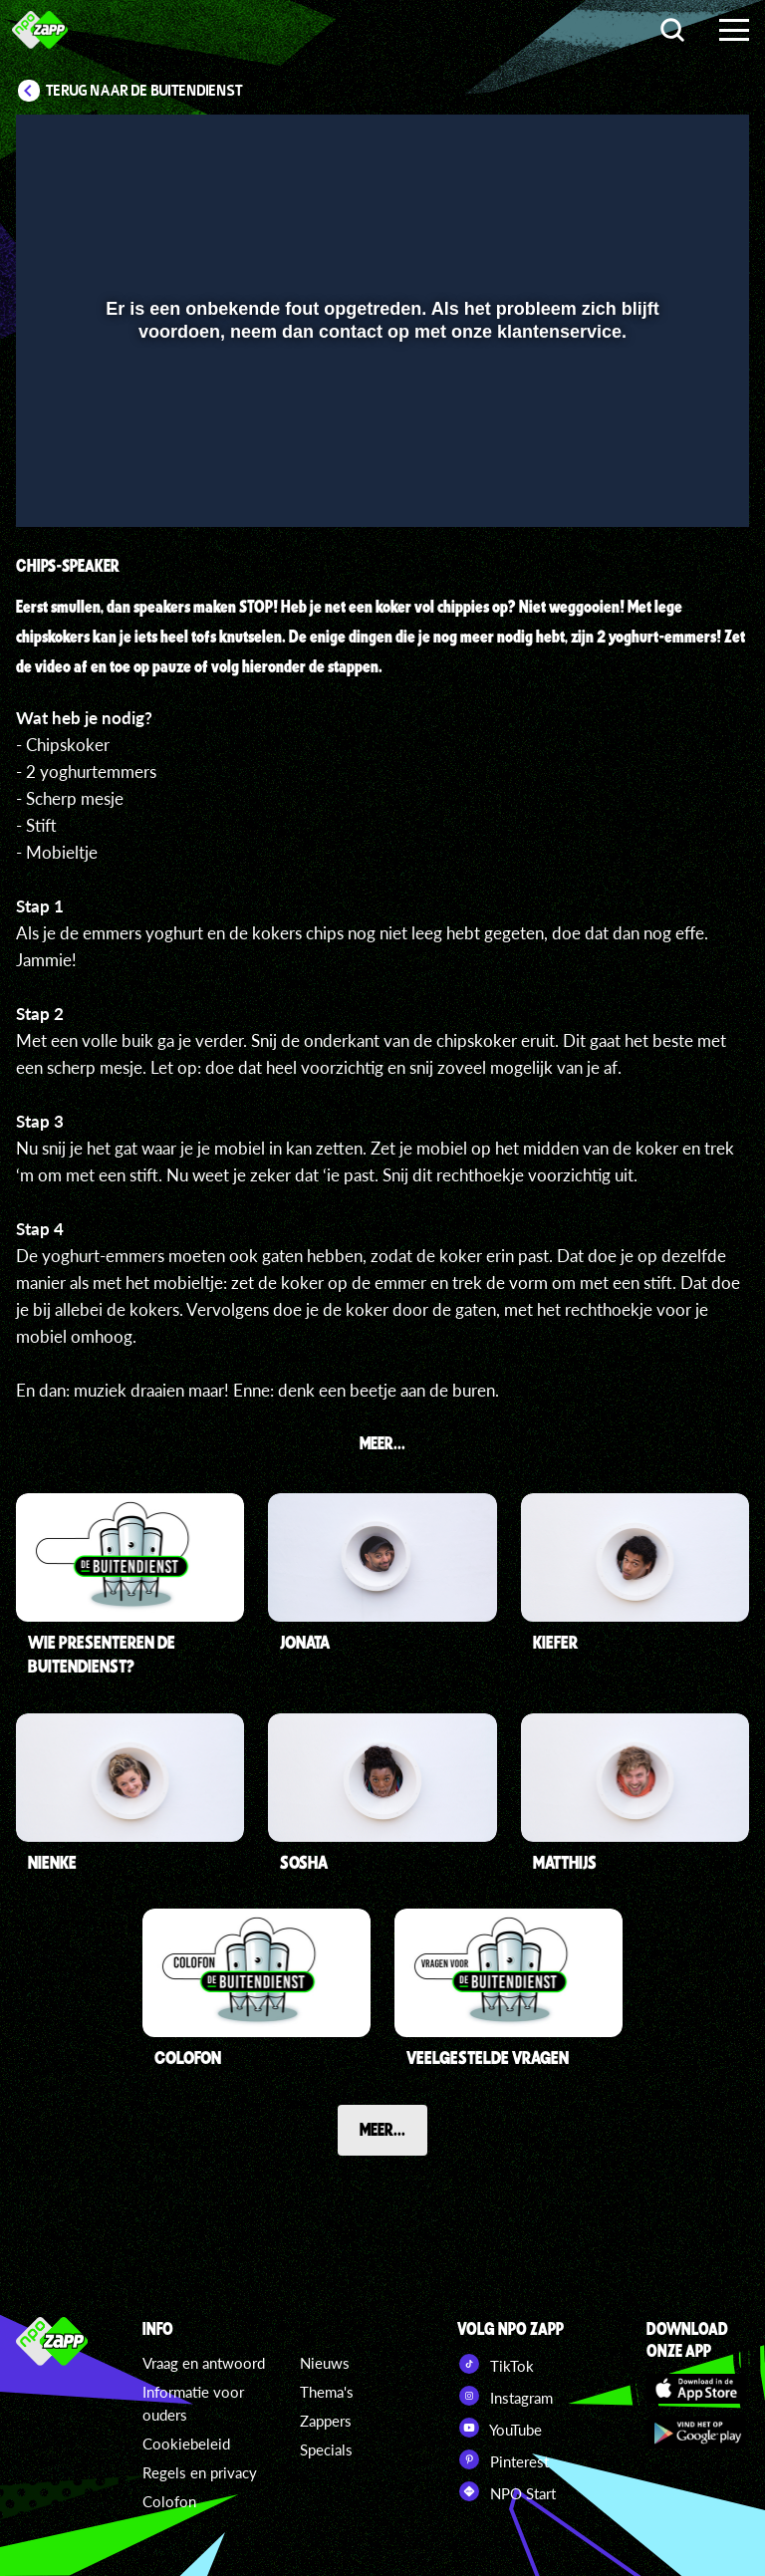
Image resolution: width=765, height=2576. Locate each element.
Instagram (505, 2396)
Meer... (382, 2129)
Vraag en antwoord (203, 2363)
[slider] (380, 441)
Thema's (327, 2392)
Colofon (169, 2501)
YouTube (499, 2428)
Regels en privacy (199, 2472)
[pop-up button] (666, 483)
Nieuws (325, 2363)
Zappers (326, 2421)
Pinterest (503, 2459)
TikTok (495, 2364)
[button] (56, 483)
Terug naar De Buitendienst (144, 91)
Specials (326, 2449)
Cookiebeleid (186, 2443)
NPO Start (506, 2491)
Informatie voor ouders (193, 2403)
